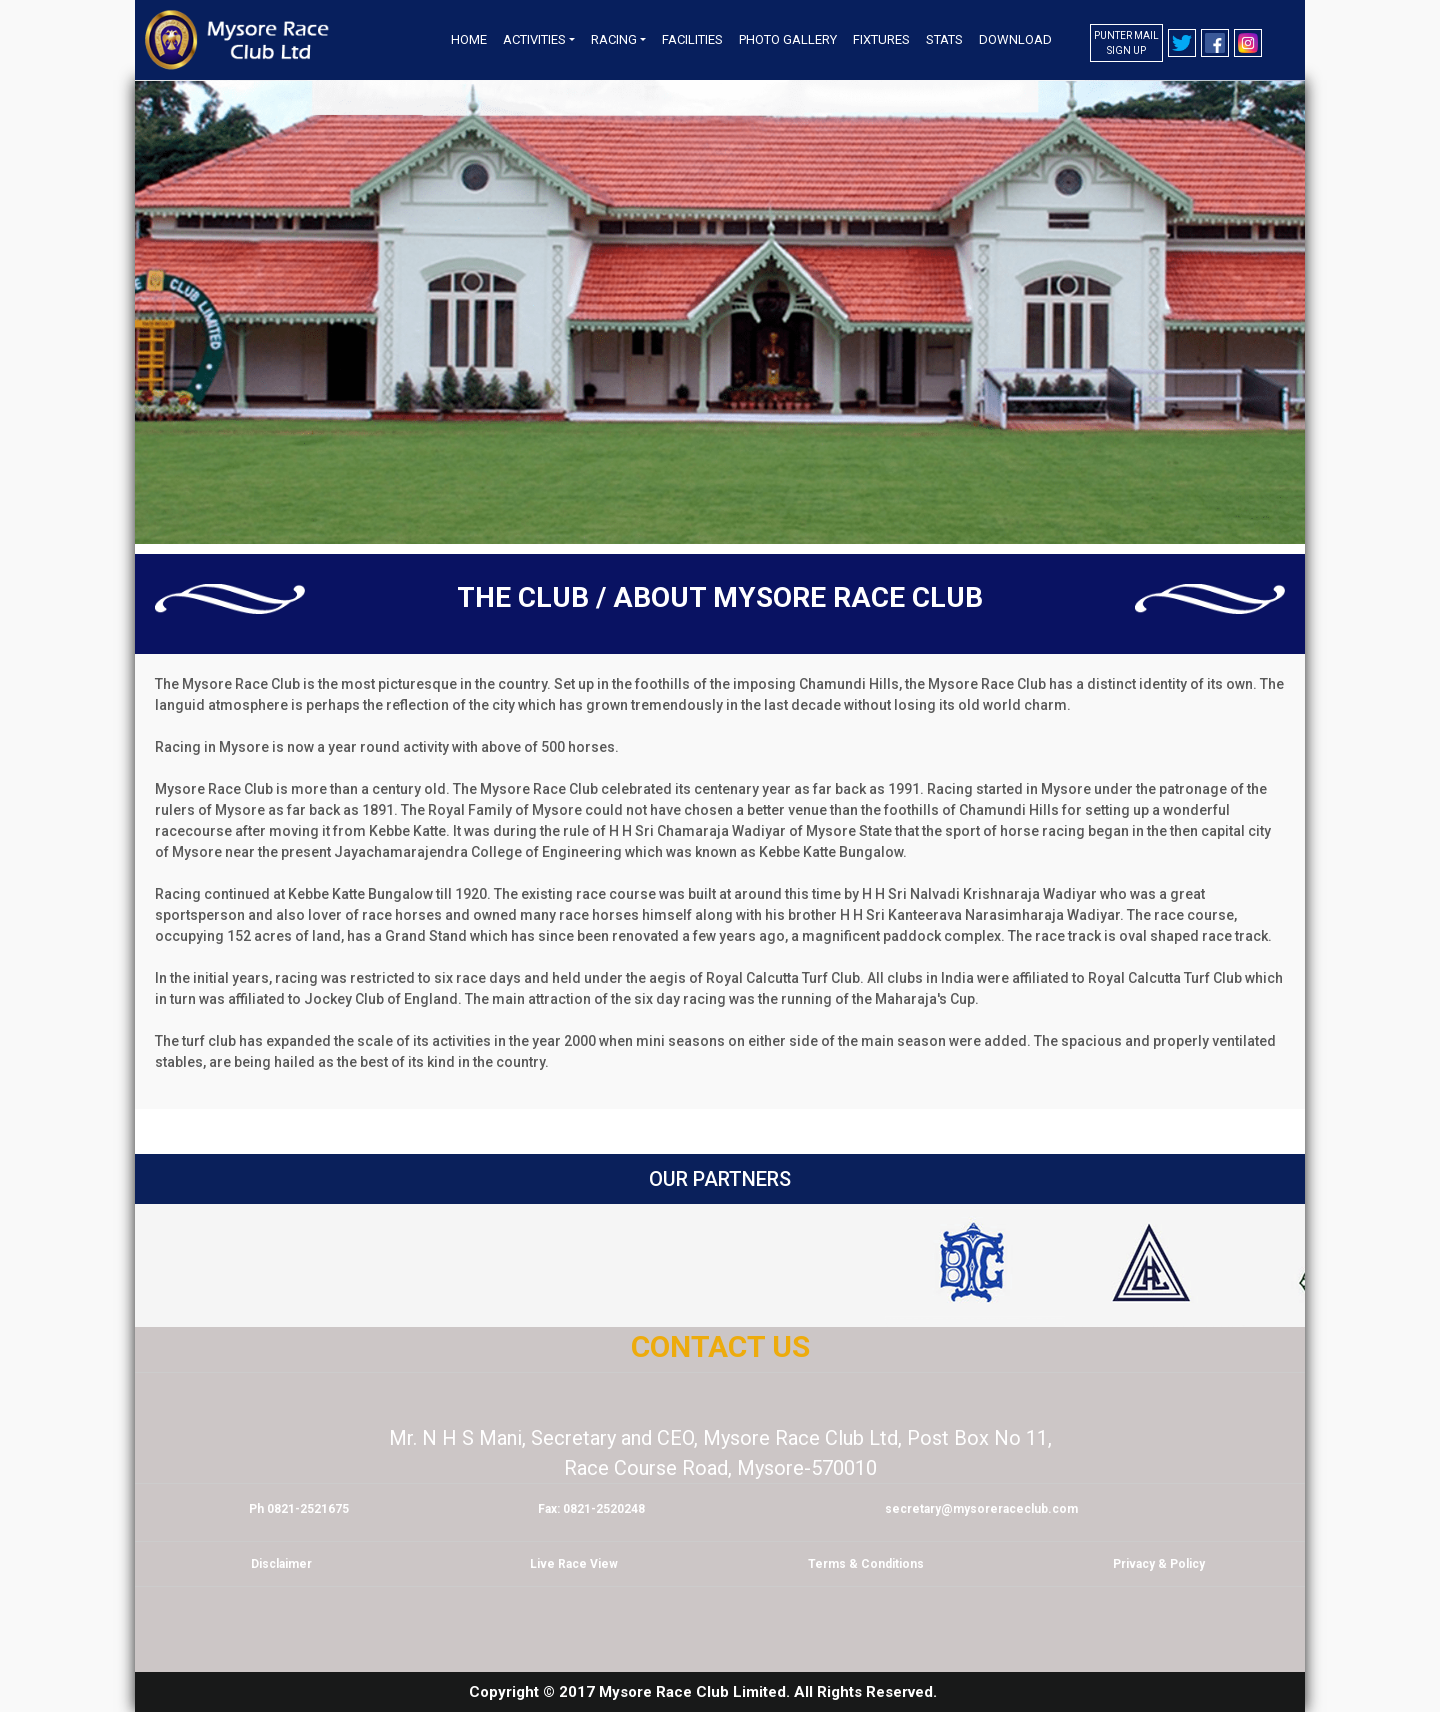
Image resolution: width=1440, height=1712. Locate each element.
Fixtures (881, 39)
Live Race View (574, 1564)
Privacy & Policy (1159, 1564)
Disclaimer (281, 1564)
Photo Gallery (788, 39)
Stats (944, 39)
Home (469, 39)
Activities (534, 39)
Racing (614, 39)
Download (1015, 39)
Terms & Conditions (866, 1564)
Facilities (692, 39)
